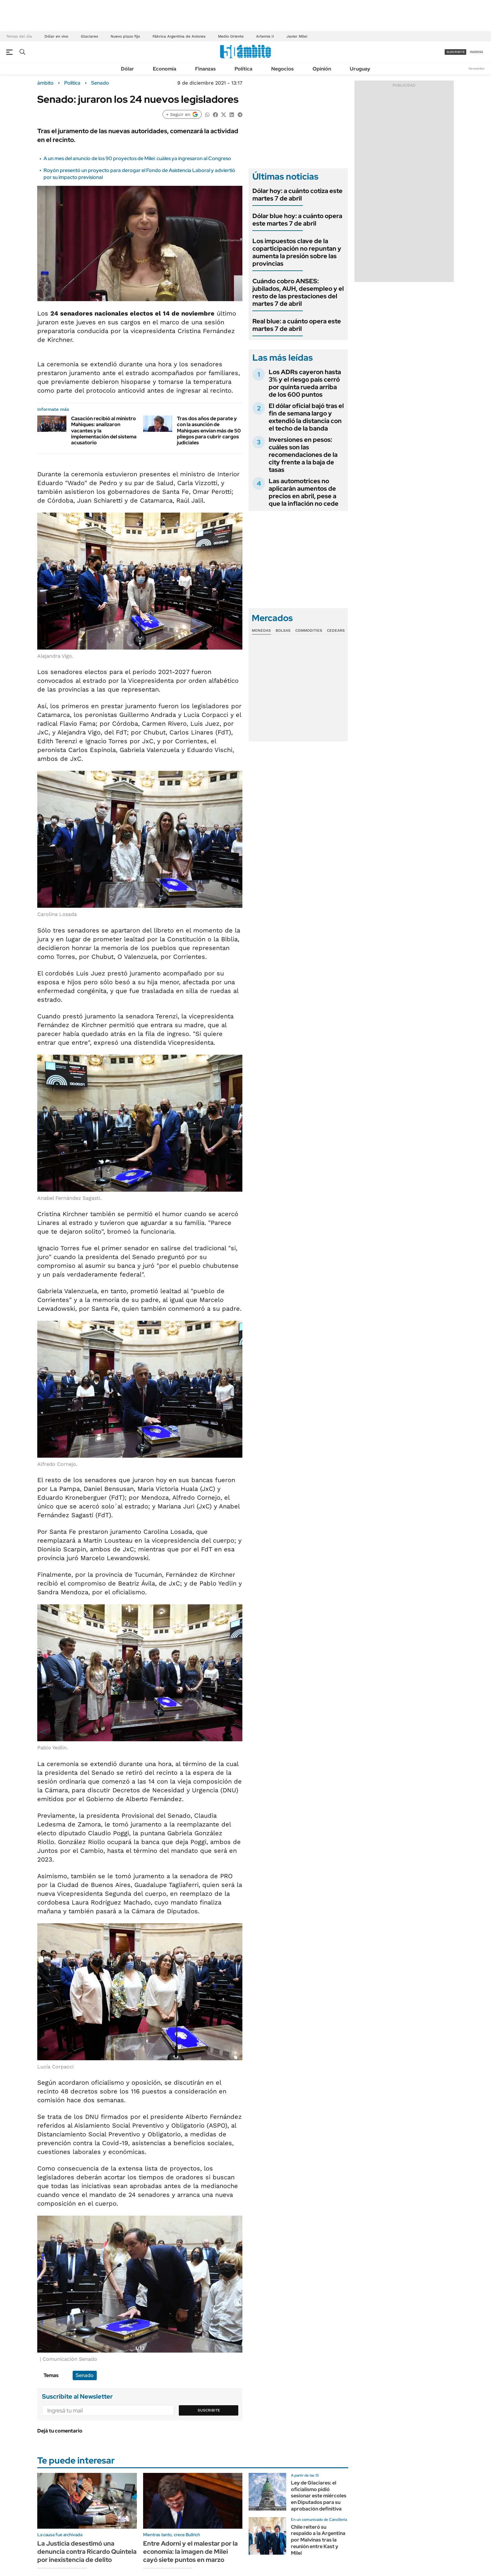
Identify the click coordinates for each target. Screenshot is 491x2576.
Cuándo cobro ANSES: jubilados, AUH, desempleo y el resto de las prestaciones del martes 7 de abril (298, 292)
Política (243, 68)
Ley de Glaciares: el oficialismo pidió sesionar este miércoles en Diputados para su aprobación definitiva (318, 2495)
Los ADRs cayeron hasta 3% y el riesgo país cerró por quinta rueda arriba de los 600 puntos (305, 383)
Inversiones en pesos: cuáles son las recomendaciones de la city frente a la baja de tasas (303, 455)
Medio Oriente (231, 36)
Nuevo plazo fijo (125, 36)
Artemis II (265, 36)
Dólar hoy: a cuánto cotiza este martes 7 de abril (297, 194)
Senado (100, 83)
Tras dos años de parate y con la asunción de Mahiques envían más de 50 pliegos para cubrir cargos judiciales (209, 430)
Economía (164, 68)
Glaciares (89, 36)
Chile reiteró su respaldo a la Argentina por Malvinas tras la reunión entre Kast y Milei (318, 2540)
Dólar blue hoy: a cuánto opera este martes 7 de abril (297, 219)
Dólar (127, 68)
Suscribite (209, 2410)
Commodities (308, 630)
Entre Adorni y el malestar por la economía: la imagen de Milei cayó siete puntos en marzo (190, 2551)
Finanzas (205, 68)
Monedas (261, 630)
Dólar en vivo (56, 36)
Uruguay (360, 68)
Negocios (282, 68)
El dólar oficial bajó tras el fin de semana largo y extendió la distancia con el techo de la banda (306, 417)
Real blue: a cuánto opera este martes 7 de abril (296, 325)
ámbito (45, 83)
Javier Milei (297, 36)
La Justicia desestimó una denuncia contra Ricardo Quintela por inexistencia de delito (87, 2551)
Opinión (322, 68)
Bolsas (283, 630)
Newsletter (476, 68)
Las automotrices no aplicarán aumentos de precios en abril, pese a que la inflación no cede (304, 492)
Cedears (336, 630)
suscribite (456, 52)
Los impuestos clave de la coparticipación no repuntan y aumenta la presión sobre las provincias (296, 252)
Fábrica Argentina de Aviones (178, 36)
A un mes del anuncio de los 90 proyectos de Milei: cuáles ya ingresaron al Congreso (137, 158)
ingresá (476, 52)
